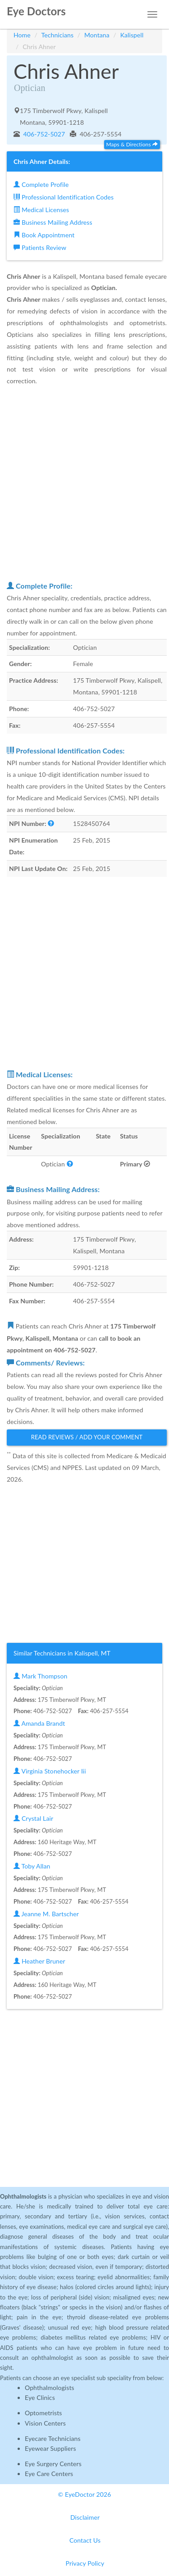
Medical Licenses (41, 209)
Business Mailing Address (53, 222)
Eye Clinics (40, 2397)
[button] (51, 823)
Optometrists (43, 2413)
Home (22, 35)
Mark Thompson (40, 1676)
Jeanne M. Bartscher (46, 1914)
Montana (97, 35)
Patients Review (40, 247)
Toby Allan (32, 1866)
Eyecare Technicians (53, 2438)
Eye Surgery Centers (53, 2463)
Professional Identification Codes (64, 197)
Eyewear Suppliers (50, 2448)
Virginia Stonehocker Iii (50, 1771)
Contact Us (84, 2540)
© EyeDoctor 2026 (84, 2494)
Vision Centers (45, 2423)
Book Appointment (44, 235)
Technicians (57, 35)
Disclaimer (85, 2517)
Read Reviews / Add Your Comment (87, 1437)
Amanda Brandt (39, 1723)
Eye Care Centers (49, 2473)
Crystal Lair (33, 1818)
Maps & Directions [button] (132, 144)
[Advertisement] (84, 483)
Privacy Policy (85, 2563)
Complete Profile (41, 184)
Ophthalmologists (49, 2387)
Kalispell (132, 35)
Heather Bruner (39, 1961)
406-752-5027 (43, 134)
